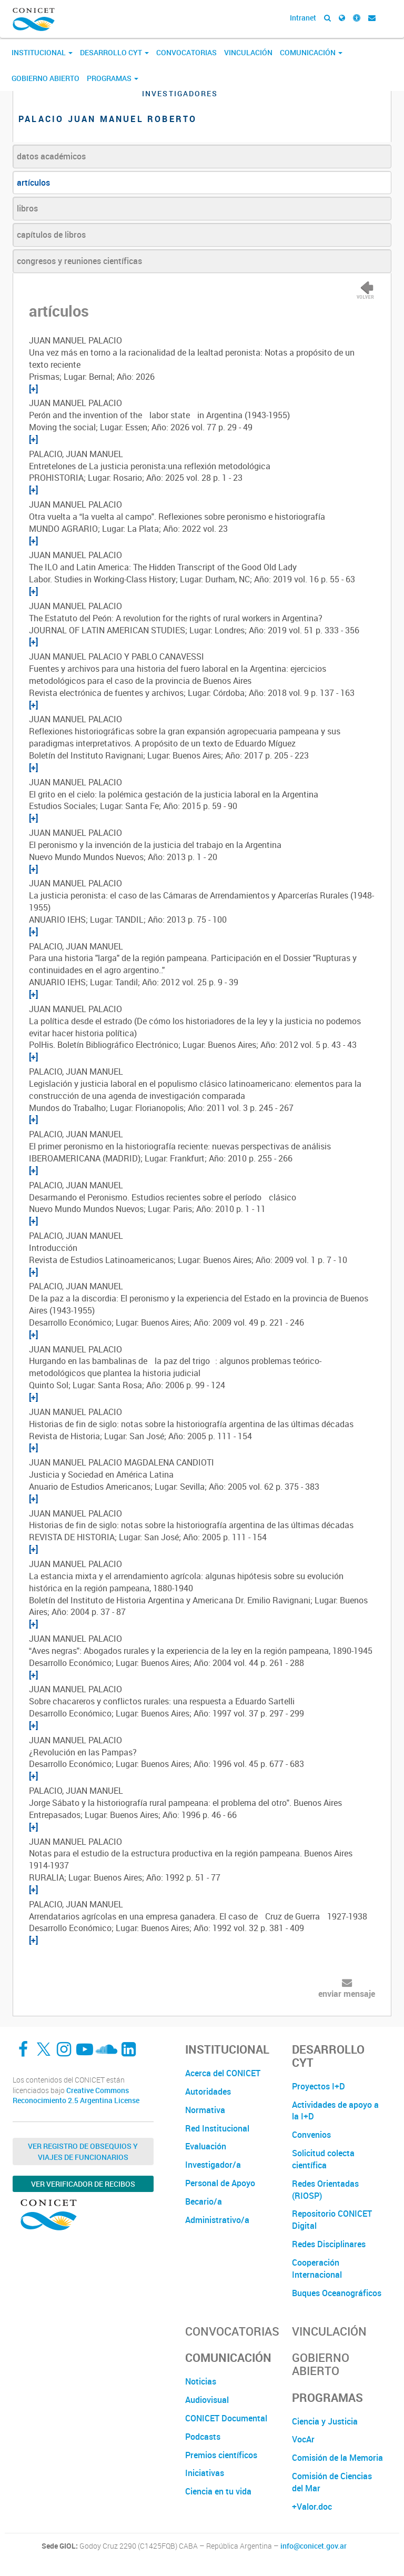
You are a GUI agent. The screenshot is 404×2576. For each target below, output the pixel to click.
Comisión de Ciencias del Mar (332, 2482)
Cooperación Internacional (317, 2268)
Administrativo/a (217, 2220)
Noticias (200, 2381)
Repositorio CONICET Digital (332, 2219)
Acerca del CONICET (222, 2073)
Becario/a (203, 2201)
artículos (33, 182)
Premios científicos (221, 2455)
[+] (33, 389)
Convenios (311, 2134)
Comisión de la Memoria (337, 2457)
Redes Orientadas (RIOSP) (325, 2189)
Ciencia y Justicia (325, 2421)
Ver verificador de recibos (83, 2184)
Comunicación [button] (311, 52)
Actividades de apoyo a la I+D (335, 2111)
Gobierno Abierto (45, 78)
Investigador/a (213, 2164)
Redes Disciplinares (329, 2244)
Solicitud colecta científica (323, 2159)
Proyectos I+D (318, 2086)
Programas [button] (112, 78)
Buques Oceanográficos (336, 2293)
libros (27, 208)
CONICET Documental (226, 2418)
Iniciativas (204, 2473)
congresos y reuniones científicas (79, 261)
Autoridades (208, 2091)
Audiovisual (207, 2400)
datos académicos (51, 156)
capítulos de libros (51, 234)
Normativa (205, 2110)
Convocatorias (186, 52)
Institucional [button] (42, 52)
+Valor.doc (312, 2506)
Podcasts (202, 2436)
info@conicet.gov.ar (313, 2546)
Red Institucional (217, 2128)
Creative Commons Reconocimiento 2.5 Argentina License (76, 2095)
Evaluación (205, 2146)
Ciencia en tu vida (218, 2491)
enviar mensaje (346, 1993)
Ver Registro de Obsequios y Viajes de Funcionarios (83, 2151)
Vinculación (248, 52)
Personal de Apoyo (220, 2183)
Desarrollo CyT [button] (114, 52)
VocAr (303, 2439)
